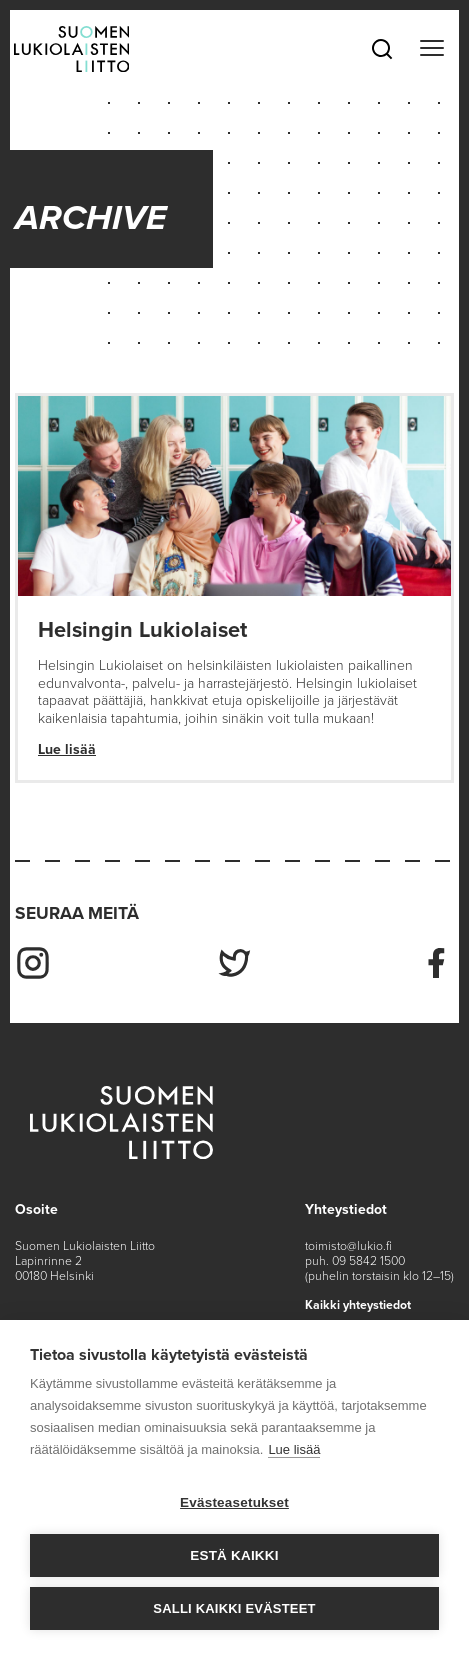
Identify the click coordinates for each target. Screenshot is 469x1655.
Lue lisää (67, 749)
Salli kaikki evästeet (234, 1608)
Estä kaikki (234, 1555)
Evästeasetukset (234, 1502)
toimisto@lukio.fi (348, 1246)
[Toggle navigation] (431, 49)
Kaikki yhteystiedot (358, 1305)
